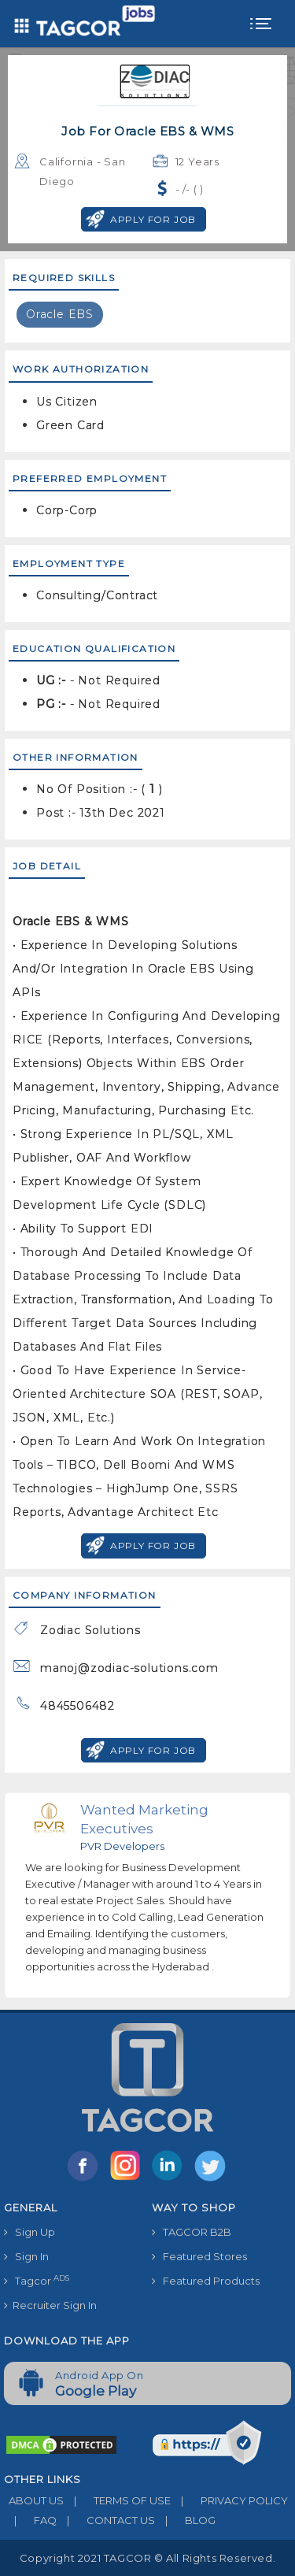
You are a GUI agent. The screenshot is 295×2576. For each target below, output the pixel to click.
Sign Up (29, 2232)
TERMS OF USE (117, 2500)
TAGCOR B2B (191, 2232)
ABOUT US (34, 2500)
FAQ (30, 2520)
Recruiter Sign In (50, 2305)
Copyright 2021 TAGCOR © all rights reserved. (147, 2558)
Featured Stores (199, 2256)
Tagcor (36, 2280)
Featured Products (206, 2280)
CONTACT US (106, 2520)
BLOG (185, 2520)
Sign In (26, 2256)
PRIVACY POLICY (229, 2500)
